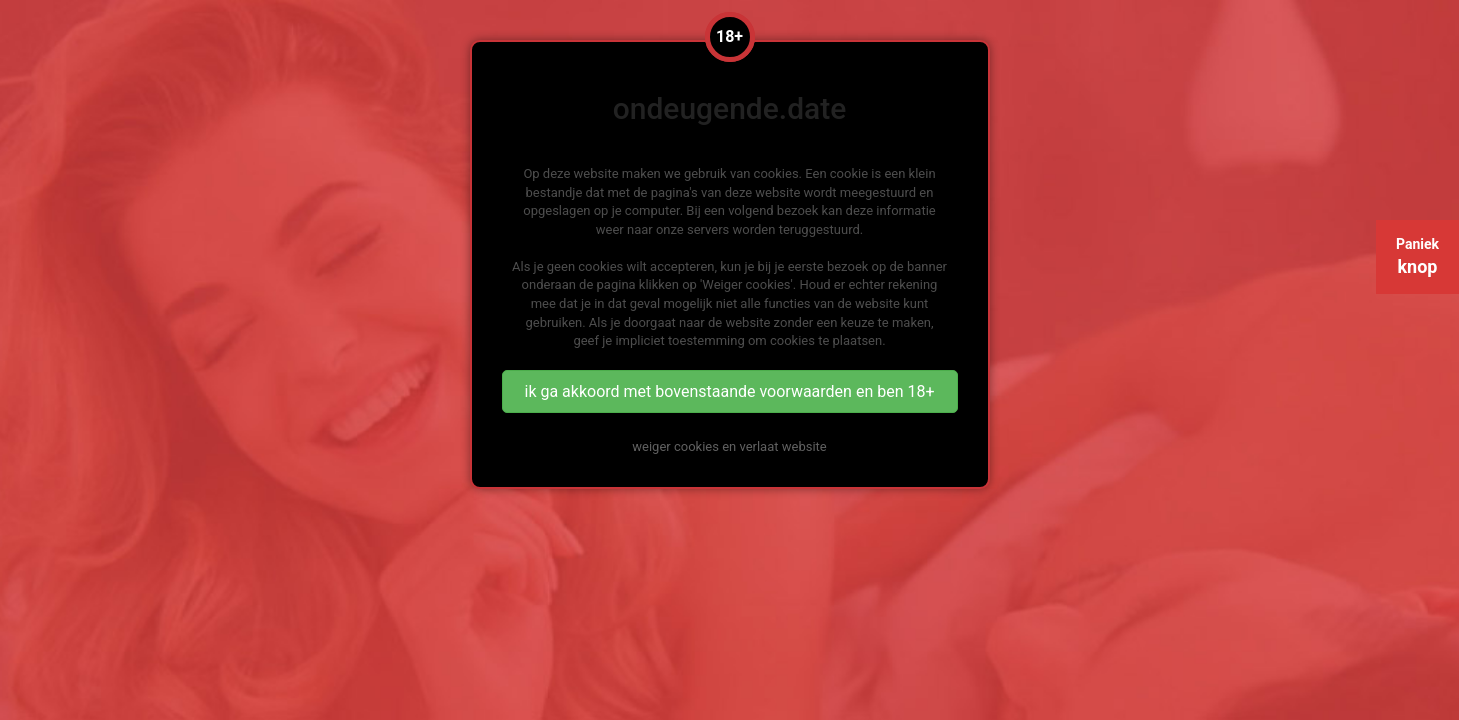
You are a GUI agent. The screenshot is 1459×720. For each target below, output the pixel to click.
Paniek (1417, 256)
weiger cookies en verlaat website (729, 446)
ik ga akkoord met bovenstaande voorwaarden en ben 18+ (729, 391)
